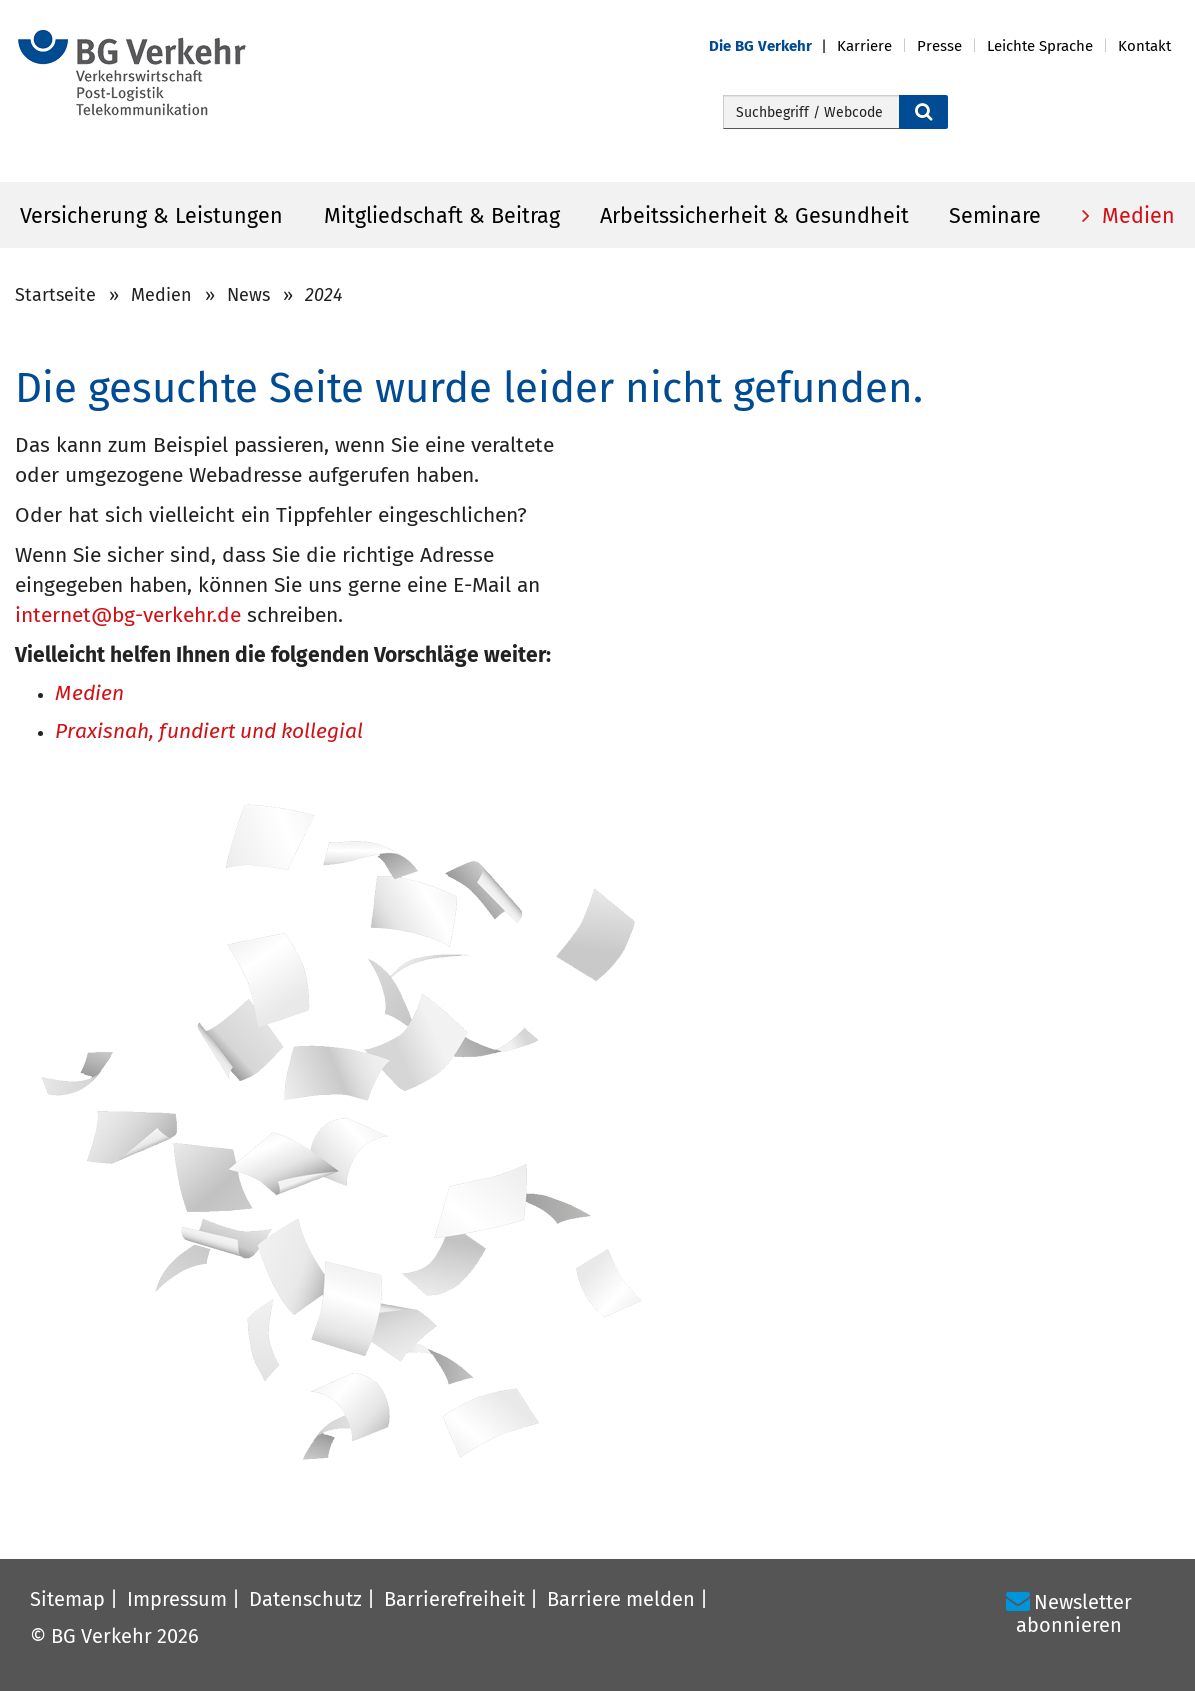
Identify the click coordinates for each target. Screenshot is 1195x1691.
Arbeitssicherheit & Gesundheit (754, 216)
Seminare (995, 216)
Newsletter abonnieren (1074, 1613)
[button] (773, 46)
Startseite (55, 295)
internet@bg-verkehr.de (128, 615)
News (248, 295)
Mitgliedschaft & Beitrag (442, 216)
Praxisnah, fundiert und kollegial (209, 732)
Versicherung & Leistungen (151, 216)
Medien (1135, 216)
